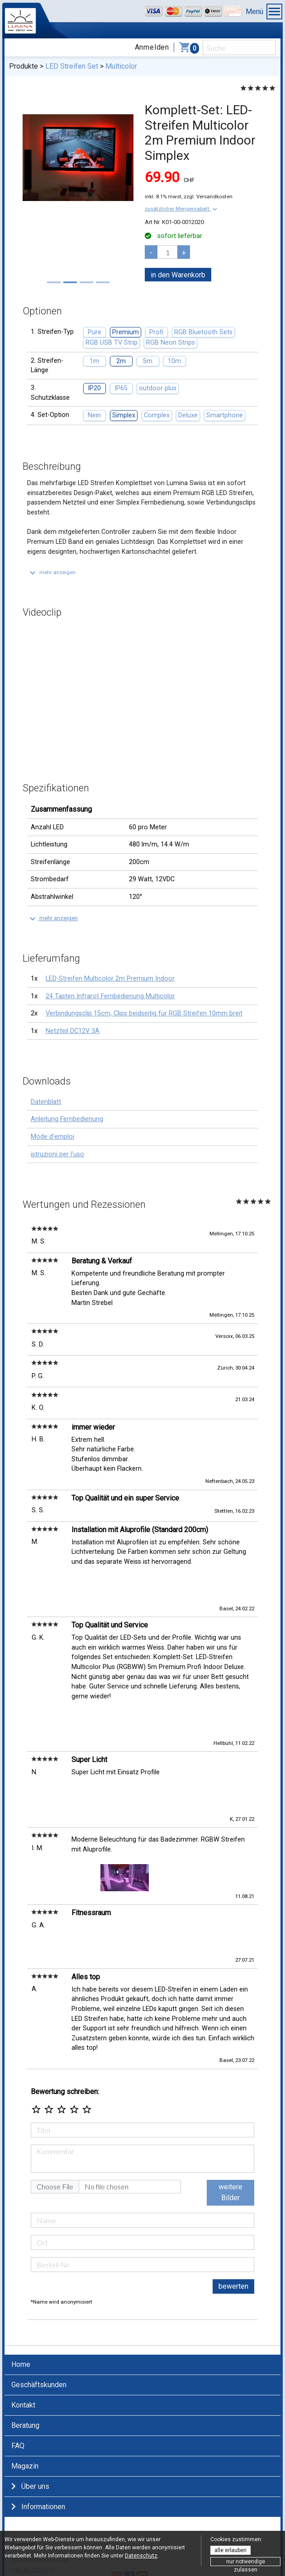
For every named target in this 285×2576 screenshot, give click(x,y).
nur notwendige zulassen (245, 2562)
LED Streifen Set (71, 66)
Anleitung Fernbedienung (67, 1119)
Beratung (25, 2356)
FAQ (17, 2376)
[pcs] (167, 252)
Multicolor (121, 66)
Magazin (24, 2397)
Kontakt (23, 2336)
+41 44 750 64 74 (33, 2500)
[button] (182, 209)
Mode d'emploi (52, 1137)
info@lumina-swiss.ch (40, 2490)
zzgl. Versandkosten (208, 196)
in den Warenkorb (178, 275)
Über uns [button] (30, 2417)
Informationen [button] (38, 2437)
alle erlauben (230, 2550)
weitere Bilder (230, 2123)
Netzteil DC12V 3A (73, 1031)
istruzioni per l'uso (57, 1154)
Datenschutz (141, 2556)
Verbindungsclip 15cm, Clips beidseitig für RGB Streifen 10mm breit (144, 1013)
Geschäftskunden (38, 2315)
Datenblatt (46, 1102)
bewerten (233, 2216)
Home (20, 2295)
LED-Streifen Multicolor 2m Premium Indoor (110, 978)
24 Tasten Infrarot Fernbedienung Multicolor (110, 996)
